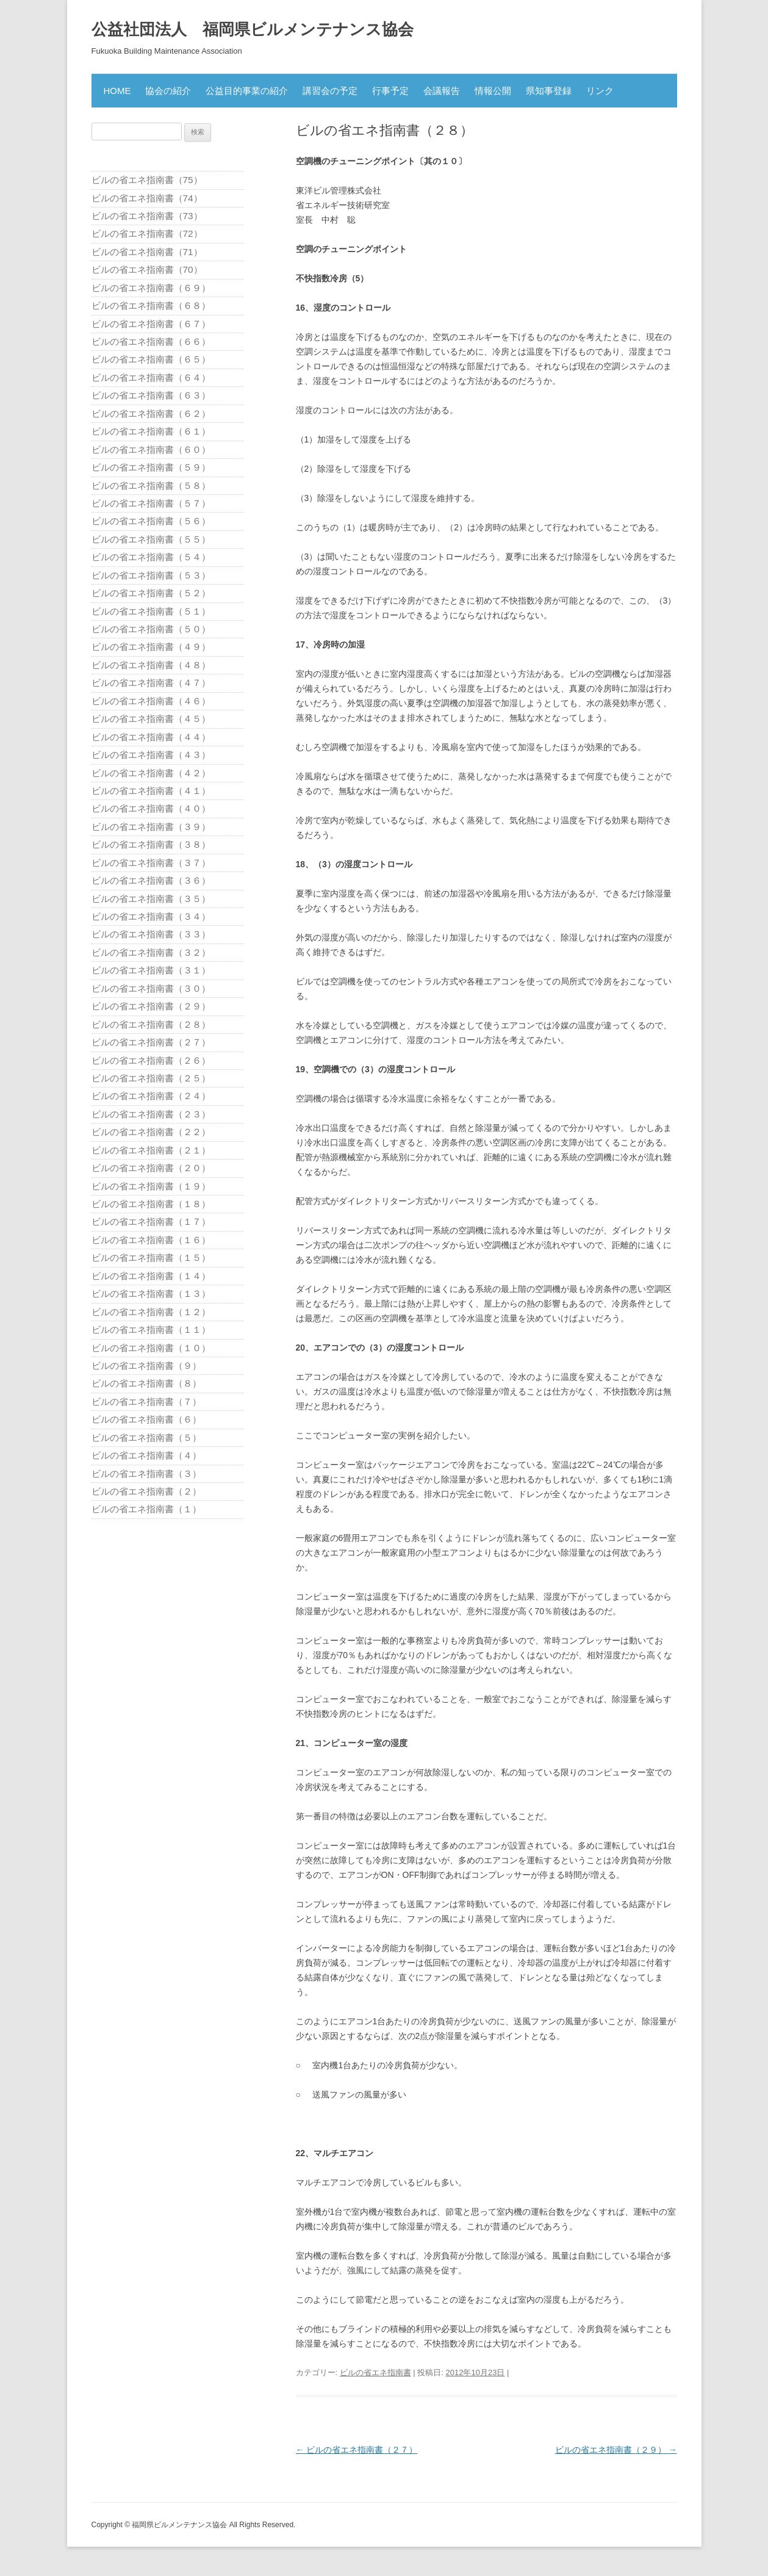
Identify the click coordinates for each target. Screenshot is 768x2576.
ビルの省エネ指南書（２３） (151, 1114)
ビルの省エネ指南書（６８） (151, 305)
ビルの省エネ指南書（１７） (151, 1221)
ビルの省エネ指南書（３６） (151, 880)
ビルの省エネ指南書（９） (146, 1365)
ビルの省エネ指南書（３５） (151, 898)
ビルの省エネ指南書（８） (146, 1383)
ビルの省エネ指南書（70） (147, 269)
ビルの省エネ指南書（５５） (151, 539)
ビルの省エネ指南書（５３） (151, 575)
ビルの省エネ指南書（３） (146, 1473)
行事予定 (390, 90)
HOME (117, 90)
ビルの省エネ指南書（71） (147, 252)
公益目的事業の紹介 (247, 90)
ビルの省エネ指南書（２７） (357, 2450)
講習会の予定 (330, 90)
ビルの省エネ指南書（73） (147, 216)
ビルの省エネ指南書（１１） (151, 1329)
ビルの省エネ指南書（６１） (151, 431)
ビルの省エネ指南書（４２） (151, 773)
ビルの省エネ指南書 (375, 2372)
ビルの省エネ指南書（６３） (151, 395)
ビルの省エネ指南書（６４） (151, 377)
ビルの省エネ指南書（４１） (151, 790)
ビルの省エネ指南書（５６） (151, 521)
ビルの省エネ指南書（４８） (151, 665)
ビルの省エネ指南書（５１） (151, 611)
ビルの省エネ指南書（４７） (151, 682)
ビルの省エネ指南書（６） (146, 1419)
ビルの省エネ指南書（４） (146, 1455)
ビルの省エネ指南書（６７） (151, 324)
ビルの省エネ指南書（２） (146, 1491)
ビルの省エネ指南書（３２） (151, 952)
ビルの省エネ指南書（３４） (151, 916)
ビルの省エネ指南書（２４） (151, 1096)
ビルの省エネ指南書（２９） (616, 2450)
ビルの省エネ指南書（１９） (151, 1186)
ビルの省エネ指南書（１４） (151, 1276)
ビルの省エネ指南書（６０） (151, 449)
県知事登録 (549, 90)
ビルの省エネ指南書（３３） (151, 934)
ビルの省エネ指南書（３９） (151, 826)
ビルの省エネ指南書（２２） (151, 1132)
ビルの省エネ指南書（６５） (151, 359)
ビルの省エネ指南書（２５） (151, 1078)
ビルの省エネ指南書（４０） (151, 808)
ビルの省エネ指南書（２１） (151, 1150)
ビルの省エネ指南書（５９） (151, 467)
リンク (600, 90)
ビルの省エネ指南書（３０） (151, 988)
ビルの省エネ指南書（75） (147, 180)
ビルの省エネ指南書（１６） (151, 1240)
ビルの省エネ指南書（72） (147, 233)
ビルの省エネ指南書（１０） (151, 1348)
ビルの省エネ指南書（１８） (151, 1204)
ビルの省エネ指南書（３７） (151, 862)
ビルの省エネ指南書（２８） (151, 1024)
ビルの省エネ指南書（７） (146, 1401)
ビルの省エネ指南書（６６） (151, 341)
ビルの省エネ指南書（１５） (151, 1257)
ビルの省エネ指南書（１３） (151, 1293)
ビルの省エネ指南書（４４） (151, 737)
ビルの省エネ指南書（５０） (151, 629)
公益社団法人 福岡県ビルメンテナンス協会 (253, 29)
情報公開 (493, 90)
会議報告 (441, 90)
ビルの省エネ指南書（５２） (151, 593)
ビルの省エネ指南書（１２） (151, 1312)
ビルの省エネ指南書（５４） (151, 557)
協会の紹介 (168, 90)
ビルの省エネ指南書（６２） (151, 413)
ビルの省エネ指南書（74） (147, 198)
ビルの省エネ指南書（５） (146, 1437)
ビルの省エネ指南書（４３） (151, 754)
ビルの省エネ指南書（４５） (151, 718)
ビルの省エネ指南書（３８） (151, 844)
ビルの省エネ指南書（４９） (151, 646)
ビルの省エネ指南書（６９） (151, 288)
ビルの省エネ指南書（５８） (151, 485)
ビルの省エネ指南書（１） (146, 1509)
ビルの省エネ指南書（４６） (151, 701)
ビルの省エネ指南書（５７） (151, 503)
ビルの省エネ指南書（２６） (151, 1060)
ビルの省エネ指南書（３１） (151, 970)
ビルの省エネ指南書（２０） (151, 1168)
